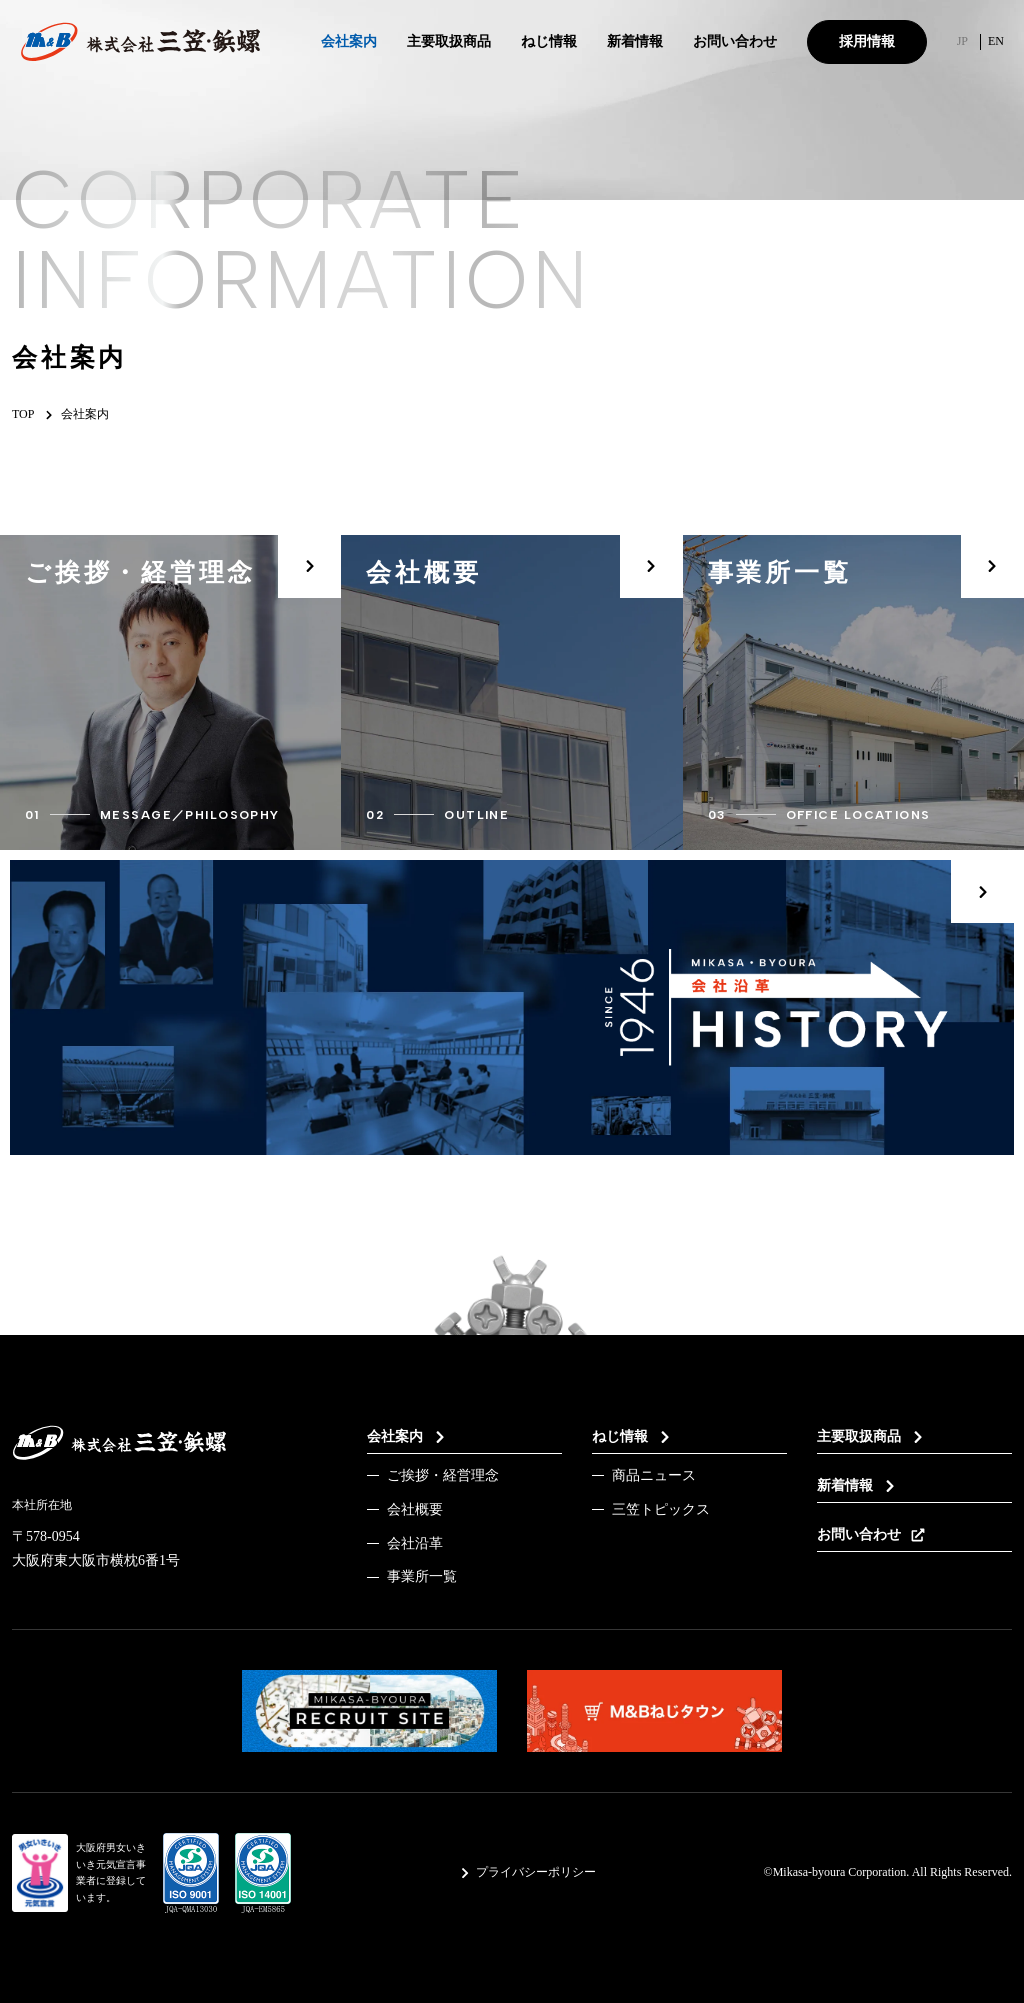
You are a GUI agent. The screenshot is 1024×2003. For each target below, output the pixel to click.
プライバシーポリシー (527, 1872)
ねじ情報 (549, 44)
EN (996, 41)
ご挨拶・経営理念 (443, 1475)
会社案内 (349, 44)
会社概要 (415, 1509)
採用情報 (867, 41)
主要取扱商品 (449, 44)
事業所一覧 (422, 1576)
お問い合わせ (735, 41)
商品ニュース (654, 1475)
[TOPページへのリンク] (140, 42)
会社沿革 (415, 1543)
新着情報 (635, 41)
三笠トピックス (661, 1509)
